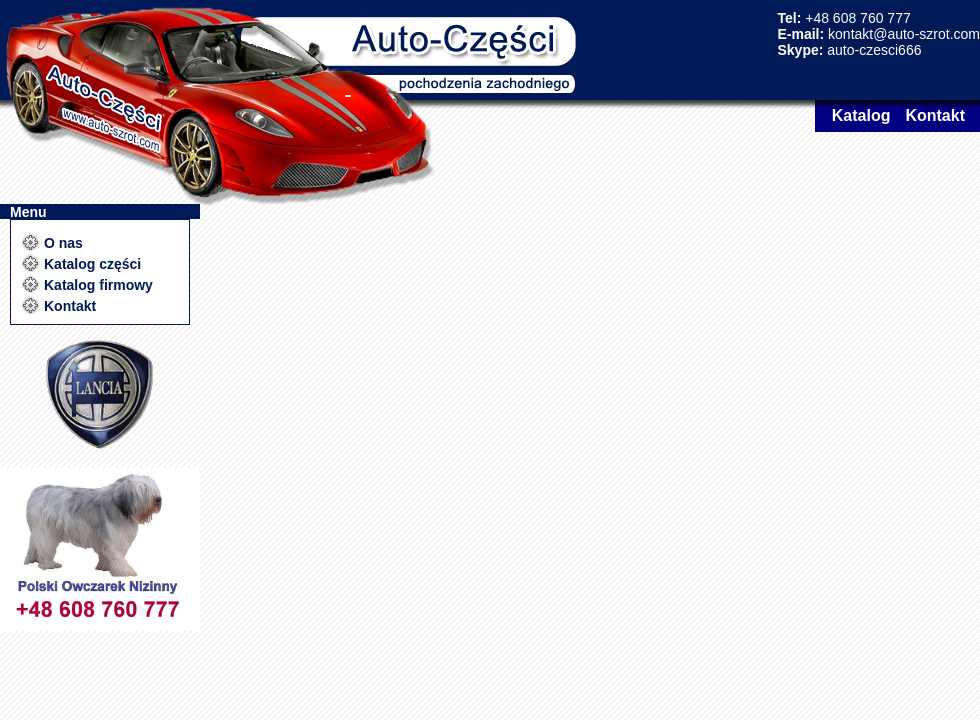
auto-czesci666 (874, 50)
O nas (63, 243)
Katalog (861, 115)
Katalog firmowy (98, 285)
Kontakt (935, 115)
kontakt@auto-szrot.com (904, 34)
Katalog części (92, 264)
